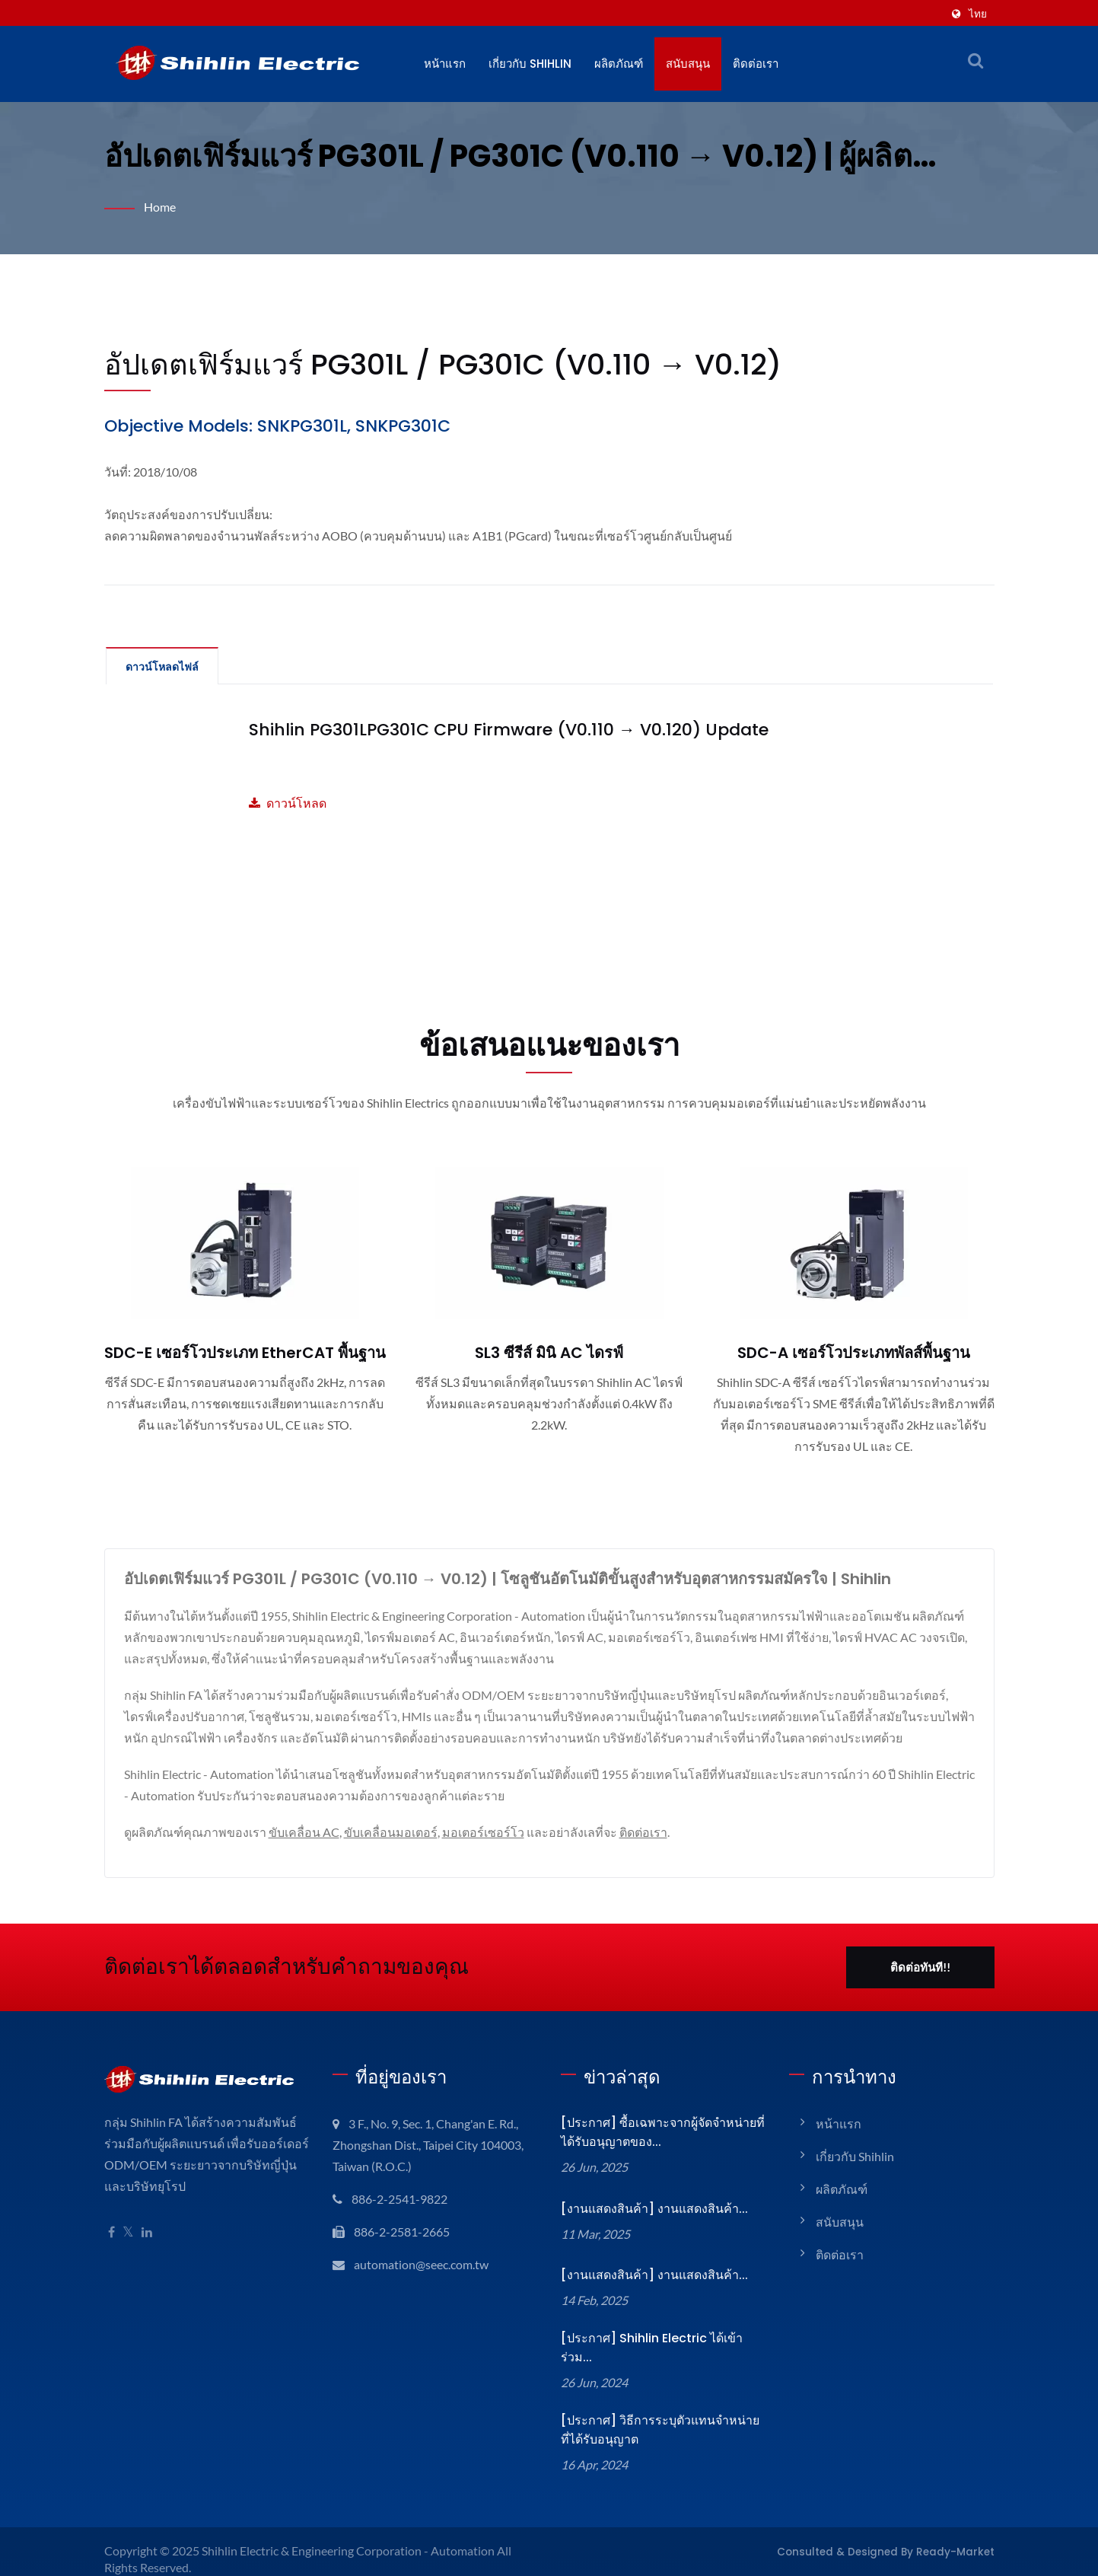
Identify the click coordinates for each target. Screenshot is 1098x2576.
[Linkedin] (147, 2232)
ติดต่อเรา (758, 63)
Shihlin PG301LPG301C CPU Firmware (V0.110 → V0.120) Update (499, 729)
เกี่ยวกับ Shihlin (531, 63)
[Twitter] (128, 2232)
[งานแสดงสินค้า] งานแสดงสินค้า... (652, 2208)
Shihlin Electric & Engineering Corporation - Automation (351, 2535)
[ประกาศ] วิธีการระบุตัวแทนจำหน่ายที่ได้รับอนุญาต (661, 2415)
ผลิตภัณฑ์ (621, 63)
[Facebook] (111, 2232)
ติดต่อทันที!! (920, 1967)
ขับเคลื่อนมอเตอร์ (395, 1831)
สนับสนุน (691, 63)
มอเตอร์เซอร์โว (489, 1831)
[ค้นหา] (975, 60)
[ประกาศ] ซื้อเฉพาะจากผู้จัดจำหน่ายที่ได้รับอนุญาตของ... (660, 2132)
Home (160, 206)
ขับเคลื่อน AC (305, 1831)
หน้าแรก (445, 63)
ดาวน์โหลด (287, 802)
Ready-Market (961, 2536)
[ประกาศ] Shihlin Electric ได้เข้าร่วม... (661, 2341)
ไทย (978, 13)
